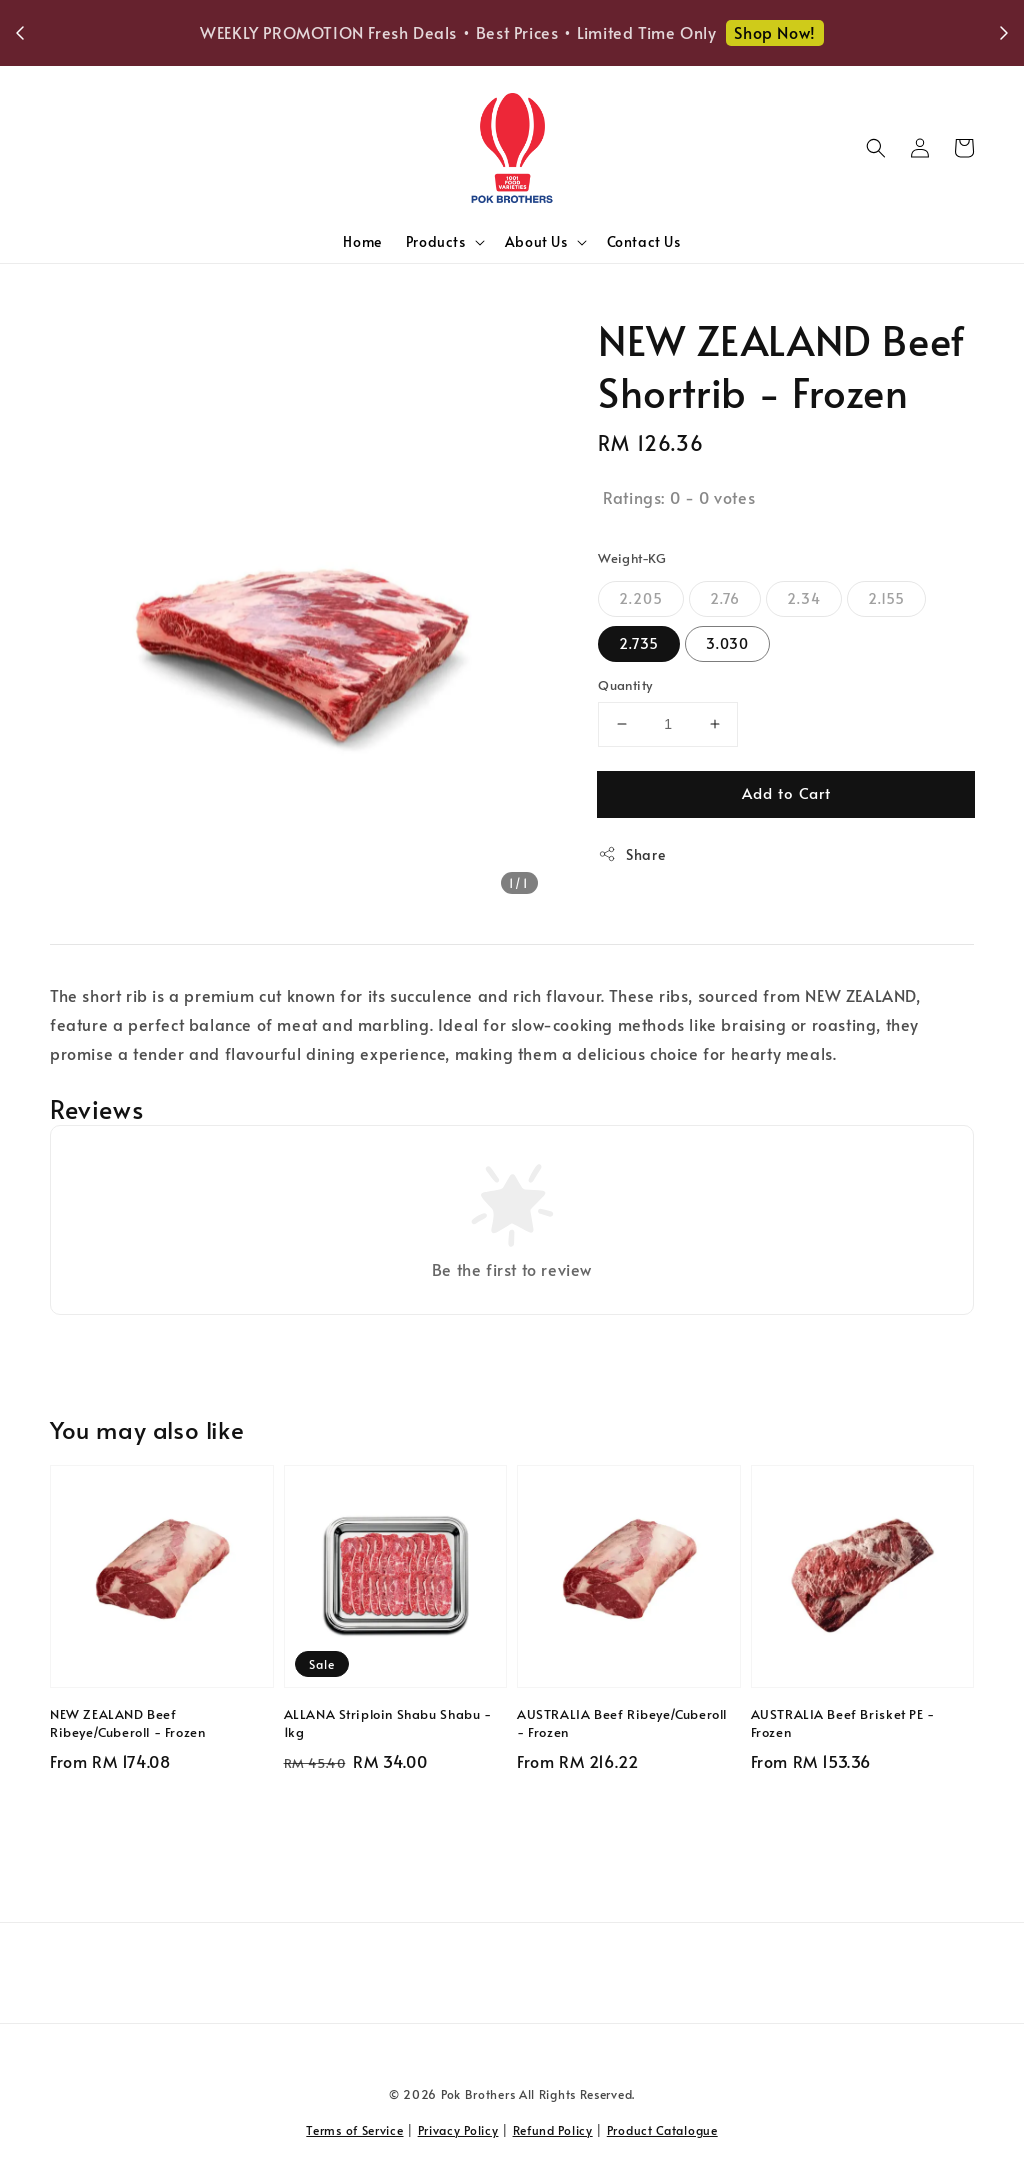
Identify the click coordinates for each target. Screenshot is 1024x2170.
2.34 (804, 598)
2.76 (725, 598)
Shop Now (833, 32)
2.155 (886, 598)
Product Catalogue (662, 2130)
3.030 (727, 643)
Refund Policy (553, 2130)
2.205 (641, 598)
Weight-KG (632, 558)
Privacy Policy (458, 2130)
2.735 (639, 643)
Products (436, 242)
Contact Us (644, 241)
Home (362, 241)
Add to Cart (786, 792)
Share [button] (631, 854)
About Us (536, 242)
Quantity (625, 685)
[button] (876, 148)
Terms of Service (354, 2130)
